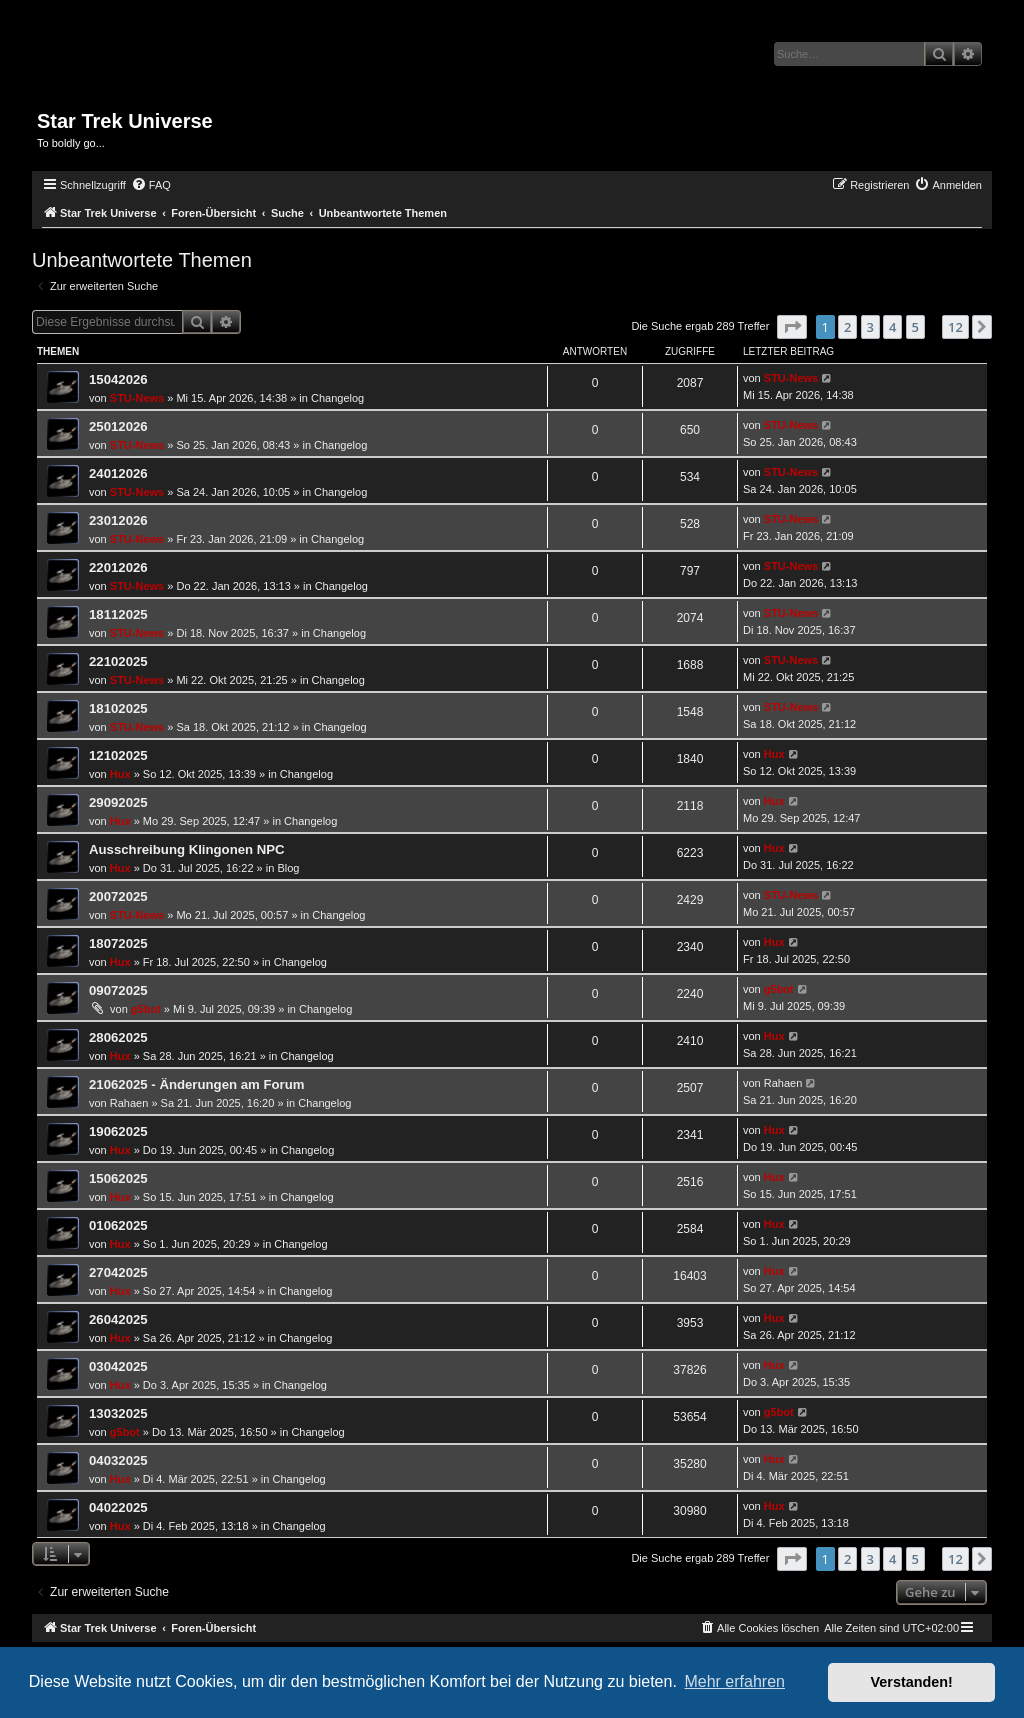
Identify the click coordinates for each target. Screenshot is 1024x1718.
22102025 (118, 661)
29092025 (118, 802)
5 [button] (915, 327)
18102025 (118, 708)
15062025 (118, 1178)
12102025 (118, 755)
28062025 (118, 1037)
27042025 (118, 1272)
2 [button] (847, 327)
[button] (792, 327)
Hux (120, 774)
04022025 (118, 1507)
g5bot (146, 1009)
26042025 (118, 1319)
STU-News (137, 398)
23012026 (118, 520)
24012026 (118, 473)
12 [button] (955, 327)
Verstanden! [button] (912, 1682)
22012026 (118, 567)
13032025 (118, 1413)
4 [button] (892, 327)
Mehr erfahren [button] (734, 1681)
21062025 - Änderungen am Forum (196, 1084)
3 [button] (870, 327)
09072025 (118, 990)
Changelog (337, 398)
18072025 (118, 943)
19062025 (118, 1131)
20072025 (118, 896)
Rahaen (129, 1103)
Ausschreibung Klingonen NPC (187, 849)
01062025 (118, 1225)
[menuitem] (151, 185)
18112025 (118, 614)
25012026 (118, 426)
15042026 (118, 379)
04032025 (118, 1460)
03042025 (118, 1366)
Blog (288, 868)
